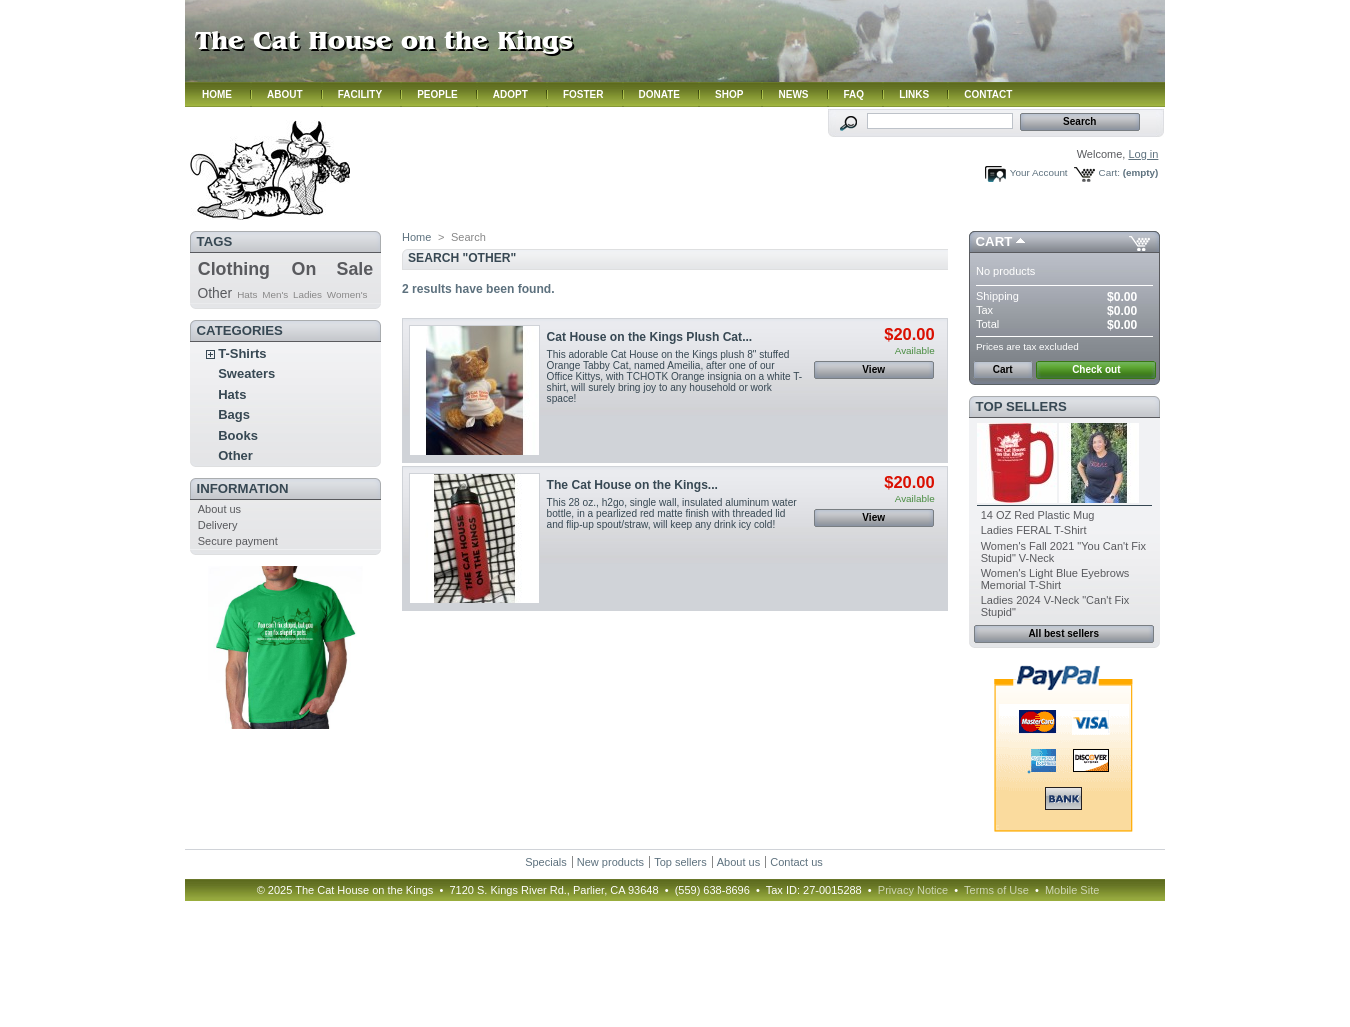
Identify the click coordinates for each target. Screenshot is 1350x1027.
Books (238, 435)
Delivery (218, 525)
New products (610, 862)
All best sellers (1063, 633)
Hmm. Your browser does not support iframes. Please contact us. (675, 53)
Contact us (796, 862)
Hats (247, 294)
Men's (275, 294)
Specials (546, 862)
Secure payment (238, 541)
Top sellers (1021, 406)
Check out (1096, 369)
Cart (994, 241)
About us (219, 509)
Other (214, 293)
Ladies (307, 294)
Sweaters (246, 373)
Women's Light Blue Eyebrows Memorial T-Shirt (1055, 579)
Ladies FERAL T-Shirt (1034, 530)
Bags (234, 414)
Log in (1143, 154)
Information (243, 488)
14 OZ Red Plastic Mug (1038, 515)
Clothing (234, 269)
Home (416, 237)
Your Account (1039, 172)
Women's (347, 294)
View (873, 369)
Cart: (1109, 172)
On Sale (333, 269)
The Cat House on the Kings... (632, 485)
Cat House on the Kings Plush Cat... (650, 337)
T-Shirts (242, 353)
